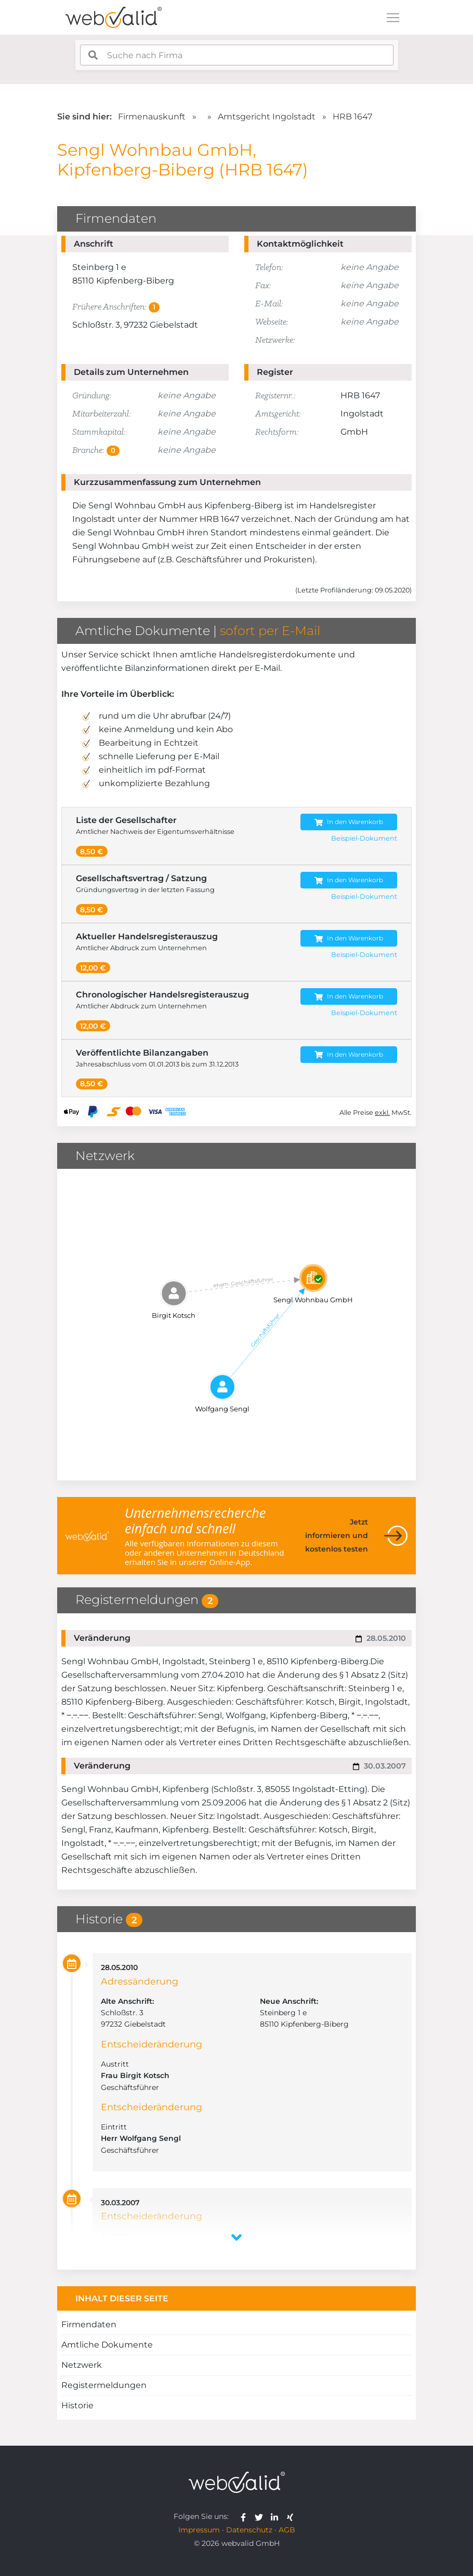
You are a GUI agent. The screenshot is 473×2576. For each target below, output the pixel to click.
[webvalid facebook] (245, 2516)
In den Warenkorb (348, 822)
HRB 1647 (352, 117)
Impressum (199, 2529)
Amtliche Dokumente (107, 2345)
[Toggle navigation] (393, 17)
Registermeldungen (104, 2385)
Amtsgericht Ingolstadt (267, 117)
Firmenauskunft (152, 117)
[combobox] (236, 55)
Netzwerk (81, 2365)
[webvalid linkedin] (276, 2516)
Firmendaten (88, 2324)
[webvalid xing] (291, 2516)
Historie (77, 2405)
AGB (287, 2529)
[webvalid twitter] (261, 2516)
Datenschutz (249, 2529)
